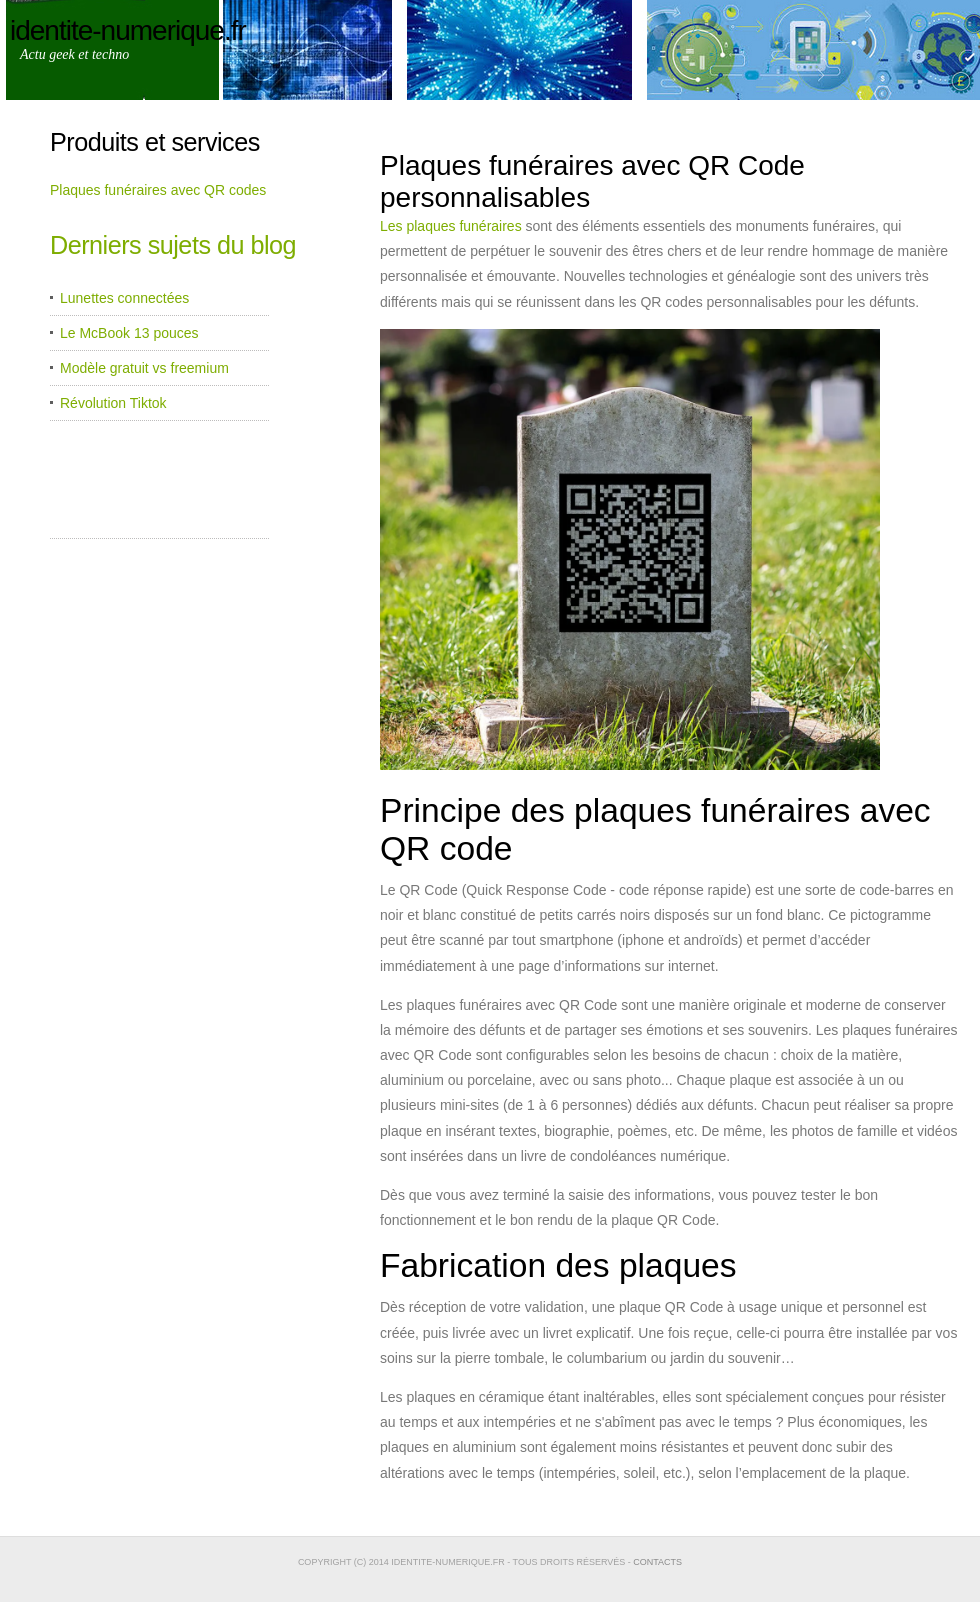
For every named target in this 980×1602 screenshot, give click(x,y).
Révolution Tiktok (113, 403)
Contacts (657, 1562)
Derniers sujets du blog (173, 245)
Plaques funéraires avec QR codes (158, 190)
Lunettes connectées (124, 298)
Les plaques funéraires (451, 226)
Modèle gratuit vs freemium (144, 368)
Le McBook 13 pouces (129, 333)
